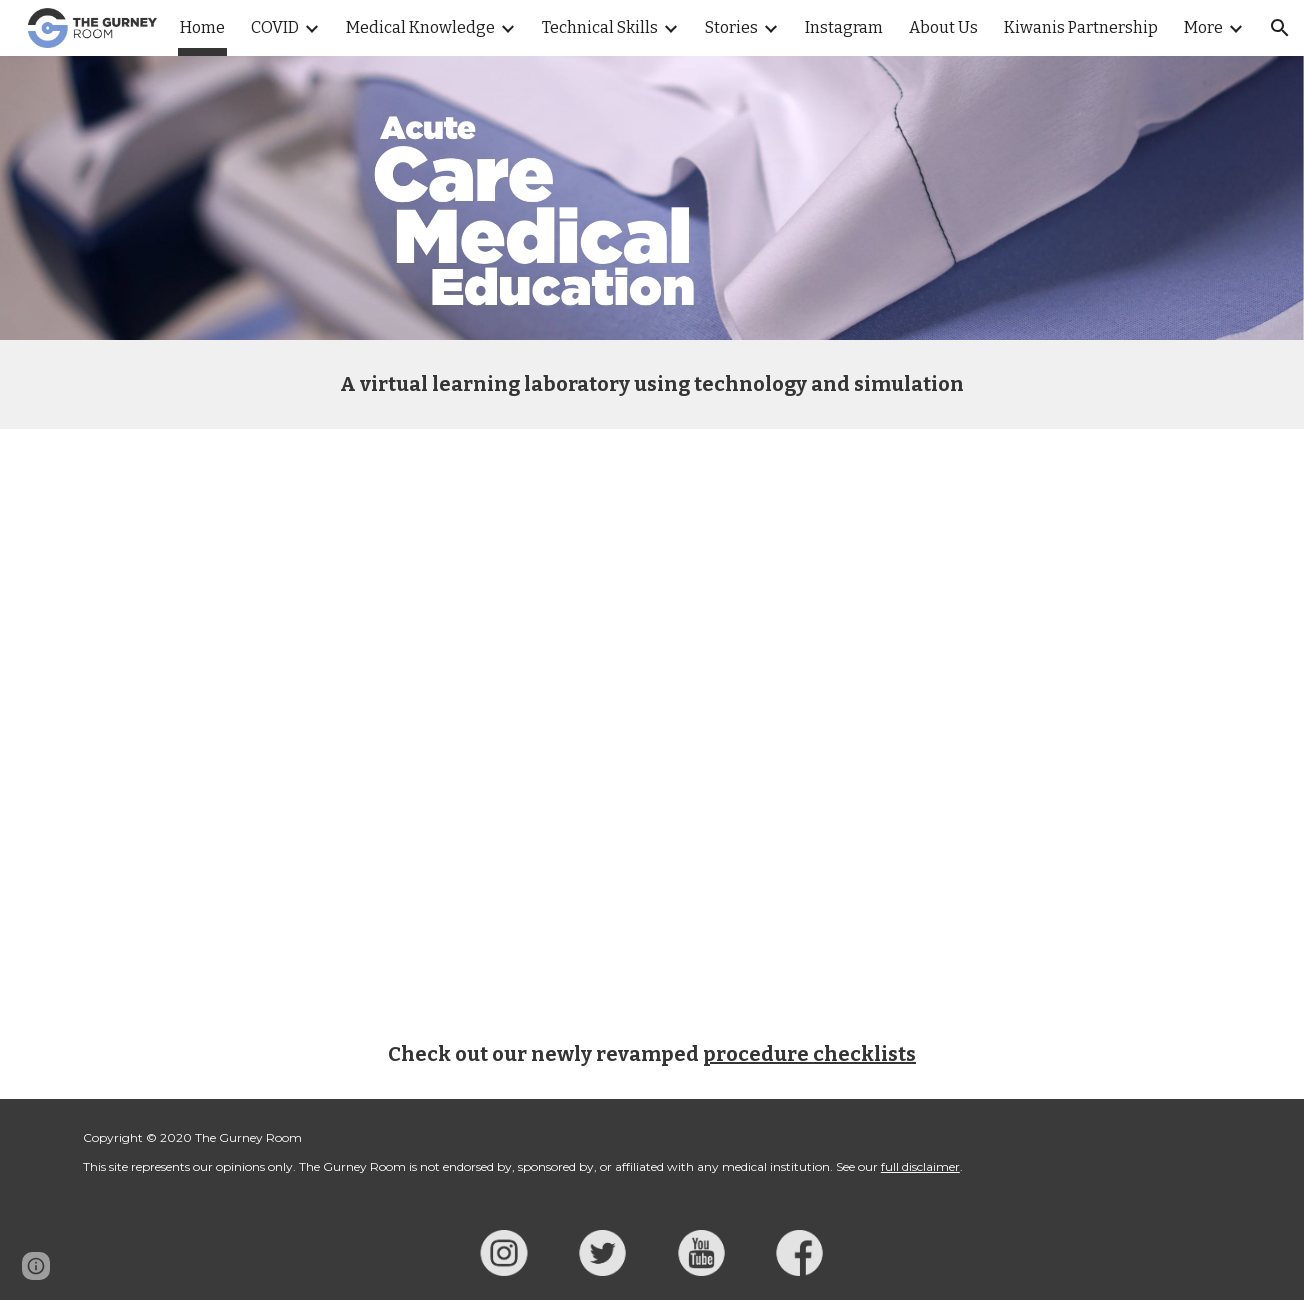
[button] (1280, 28)
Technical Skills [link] (600, 27)
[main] (652, 384)
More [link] (1203, 27)
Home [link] (202, 27)
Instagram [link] (844, 27)
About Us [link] (943, 27)
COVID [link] (275, 27)
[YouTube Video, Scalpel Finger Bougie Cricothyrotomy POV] (651, 719)
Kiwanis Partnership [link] (1081, 27)
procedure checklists (809, 1054)
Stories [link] (731, 27)
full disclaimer (920, 1166)
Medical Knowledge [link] (420, 27)
